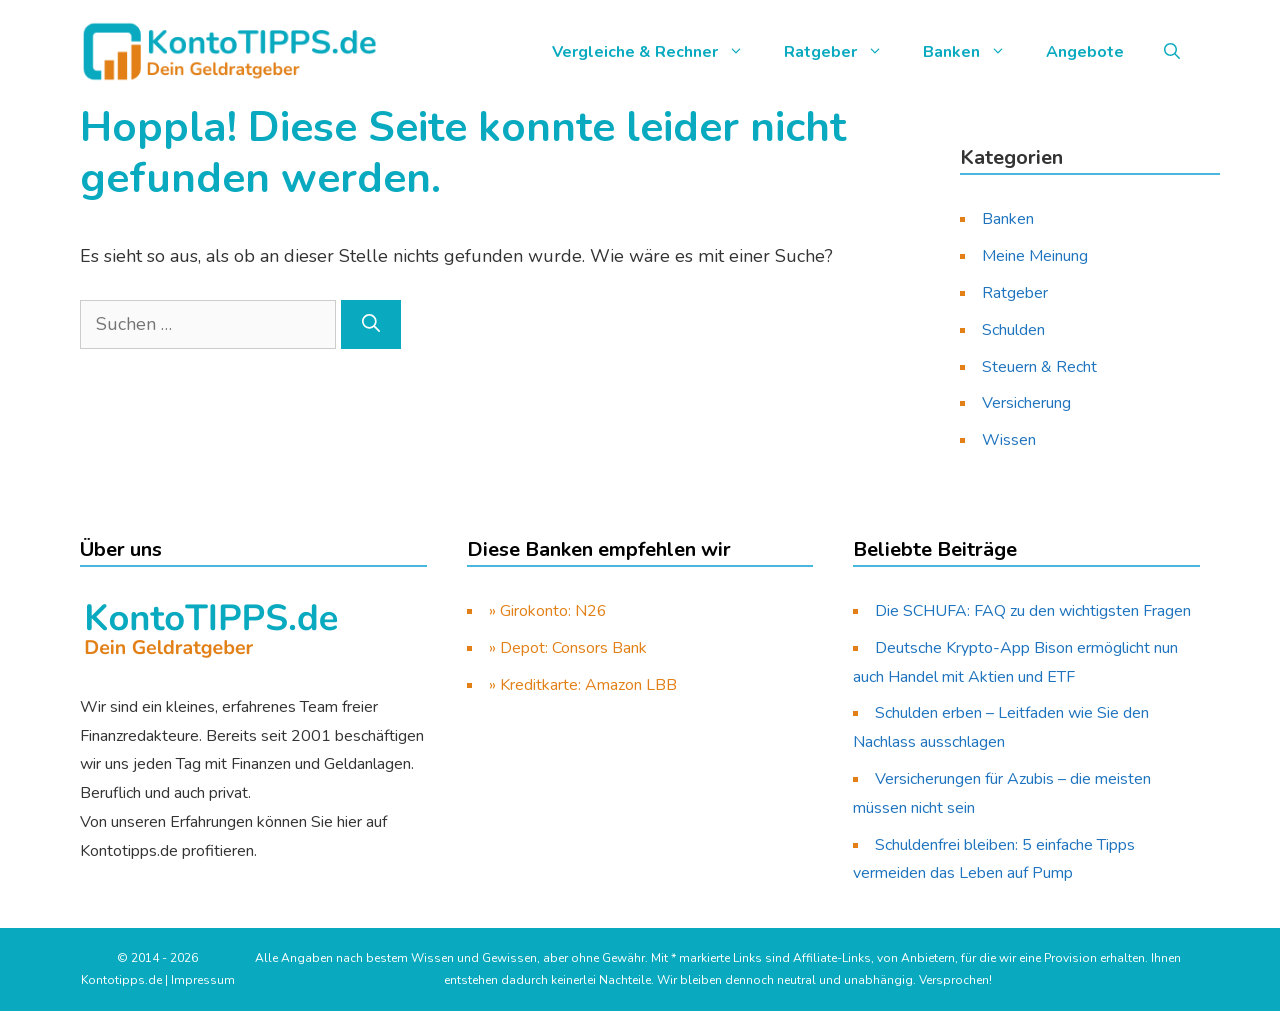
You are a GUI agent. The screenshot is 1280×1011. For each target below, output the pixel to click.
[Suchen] (371, 324)
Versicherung (1026, 403)
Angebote (1085, 52)
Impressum (203, 980)
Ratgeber (843, 52)
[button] (1172, 52)
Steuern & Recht (1039, 367)
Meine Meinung (1035, 256)
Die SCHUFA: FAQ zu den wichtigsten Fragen (1033, 611)
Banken (974, 52)
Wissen (1009, 440)
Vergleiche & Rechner (658, 52)
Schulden (1013, 330)
